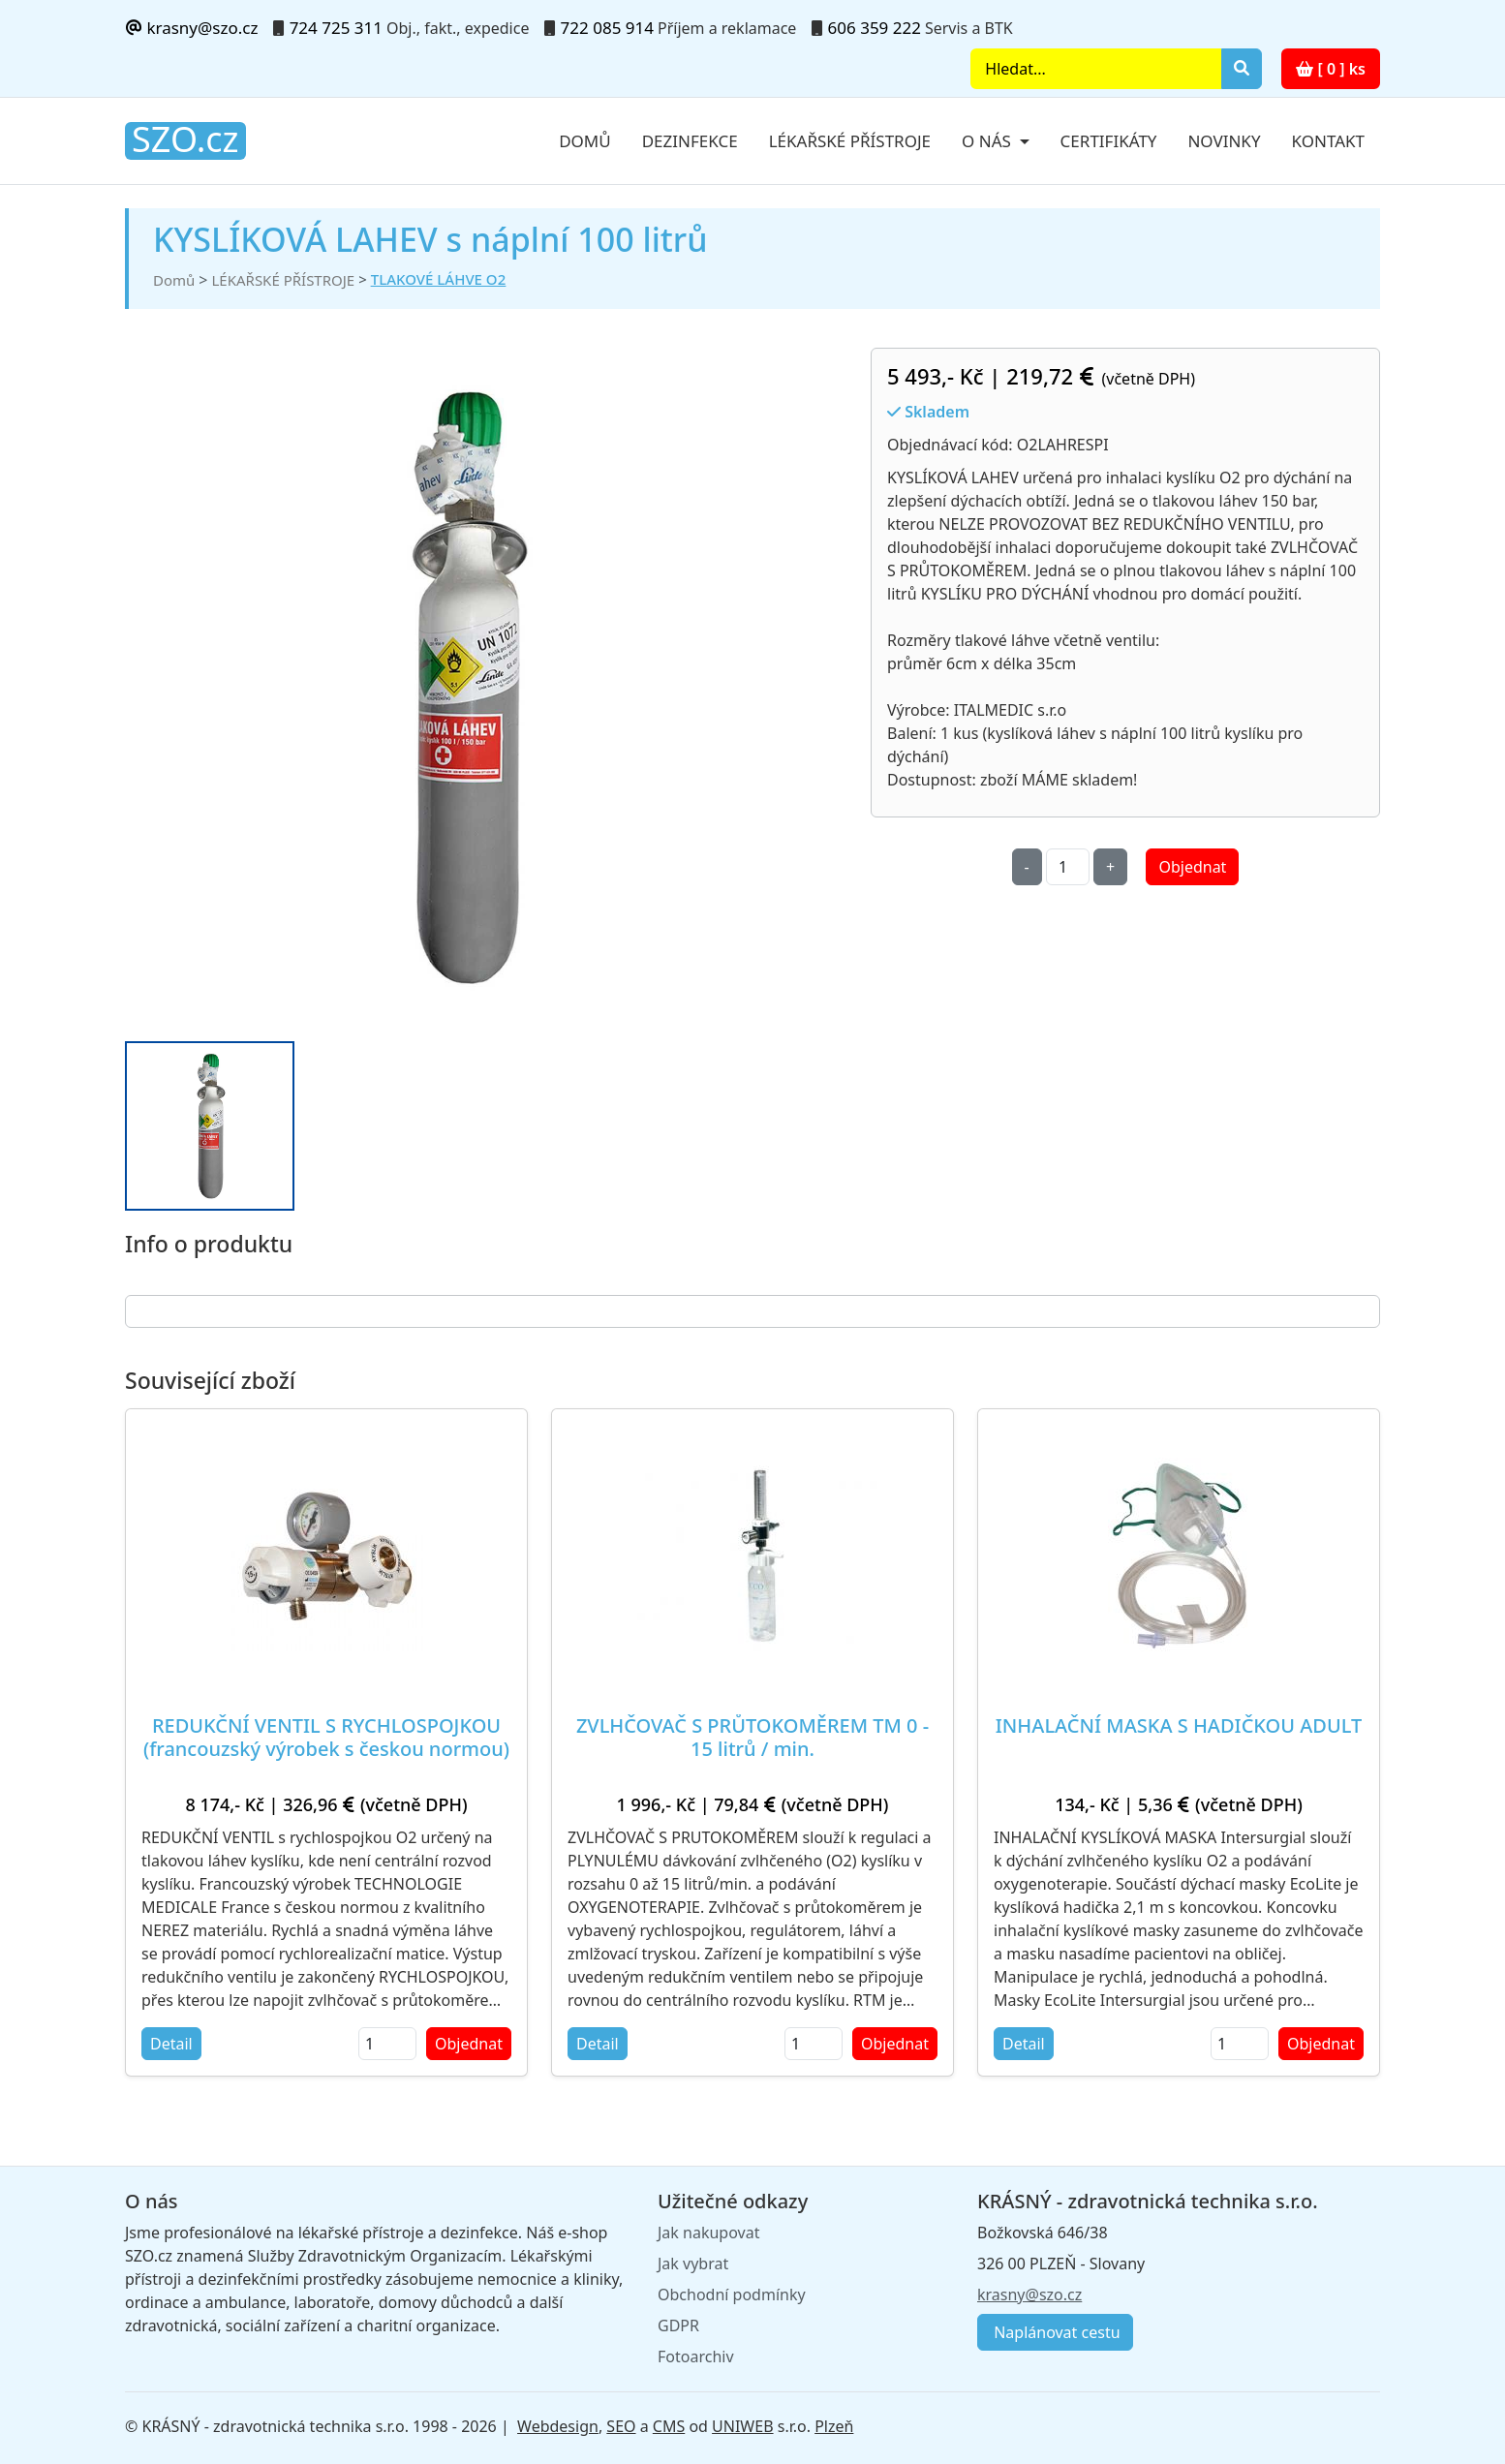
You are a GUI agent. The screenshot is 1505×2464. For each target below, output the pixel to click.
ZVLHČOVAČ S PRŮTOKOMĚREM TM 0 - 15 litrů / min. (752, 1737)
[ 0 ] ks (1331, 68)
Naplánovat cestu (1055, 2332)
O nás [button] (988, 141)
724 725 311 (336, 27)
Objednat (1192, 867)
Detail (171, 2043)
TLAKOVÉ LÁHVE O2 (438, 279)
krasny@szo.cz (191, 27)
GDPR (678, 2325)
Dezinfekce (690, 141)
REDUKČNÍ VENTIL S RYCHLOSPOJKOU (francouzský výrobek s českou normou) (326, 1737)
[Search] (1095, 68)
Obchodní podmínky (732, 2294)
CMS (669, 2426)
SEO (620, 2426)
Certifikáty (1108, 141)
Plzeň (833, 2426)
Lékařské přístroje (850, 141)
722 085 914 (607, 27)
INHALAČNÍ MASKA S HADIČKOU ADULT (1179, 1725)
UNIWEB (742, 2426)
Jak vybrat (693, 2263)
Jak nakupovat (708, 2232)
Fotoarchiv (696, 2356)
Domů (585, 141)
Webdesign (558, 2426)
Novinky (1223, 141)
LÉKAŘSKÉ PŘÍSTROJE (282, 280)
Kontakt (1328, 141)
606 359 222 (874, 27)
